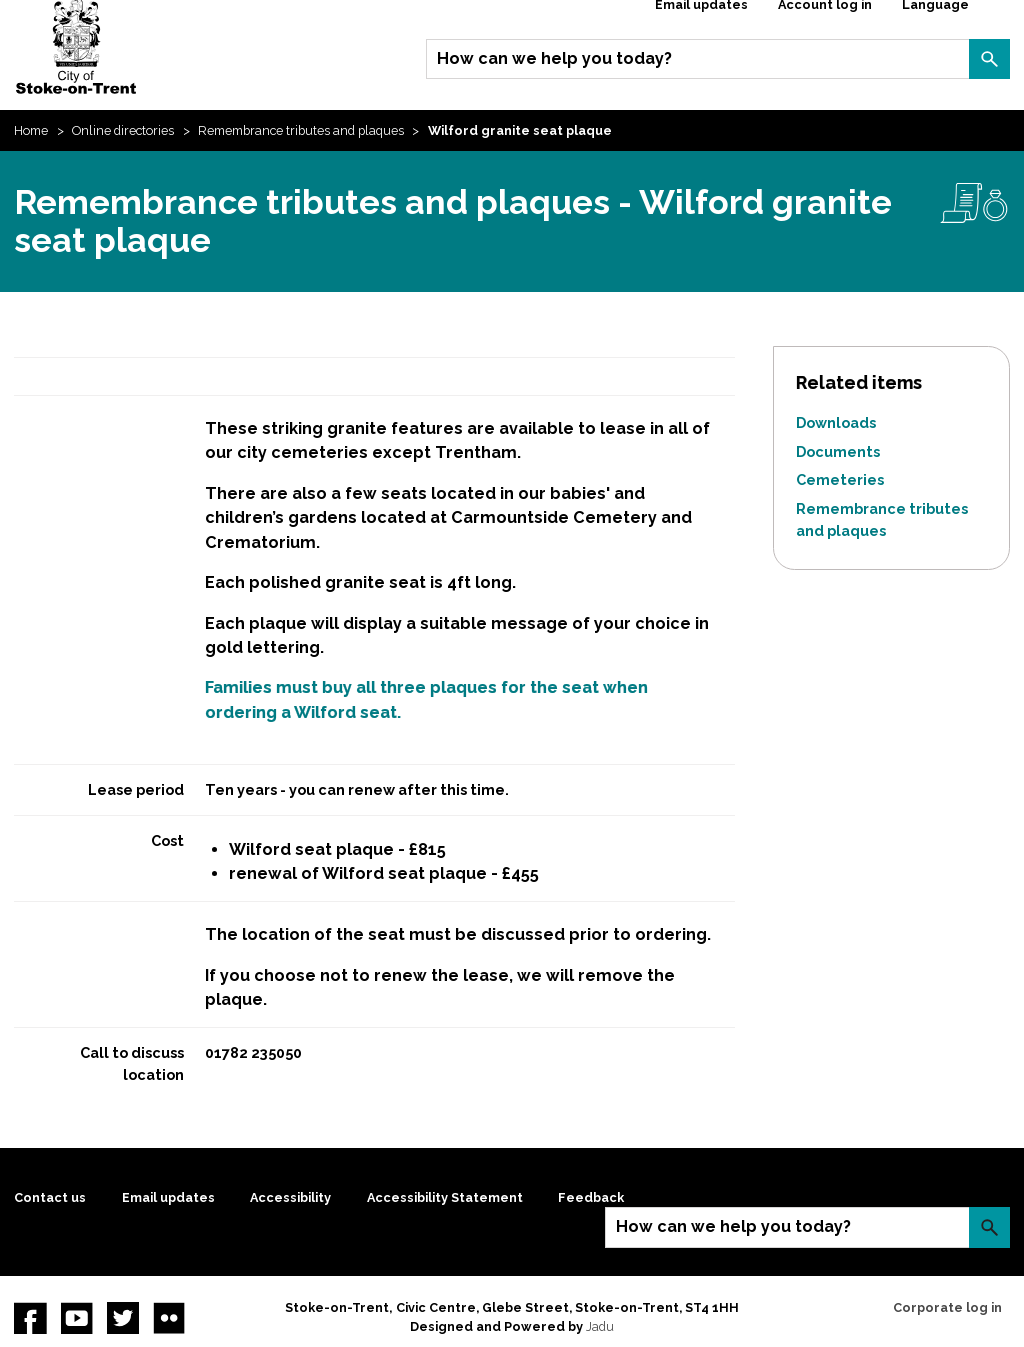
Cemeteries (840, 479)
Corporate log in (947, 1307)
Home (31, 130)
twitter (123, 1318)
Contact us (50, 1197)
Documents (838, 451)
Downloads (836, 422)
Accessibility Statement (445, 1197)
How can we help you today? (554, 58)
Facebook (30, 1318)
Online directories (123, 130)
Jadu (600, 1326)
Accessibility (290, 1197)
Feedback (591, 1197)
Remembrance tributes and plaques (301, 130)
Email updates (168, 1197)
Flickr (169, 1318)
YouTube (77, 1318)
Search (989, 59)
